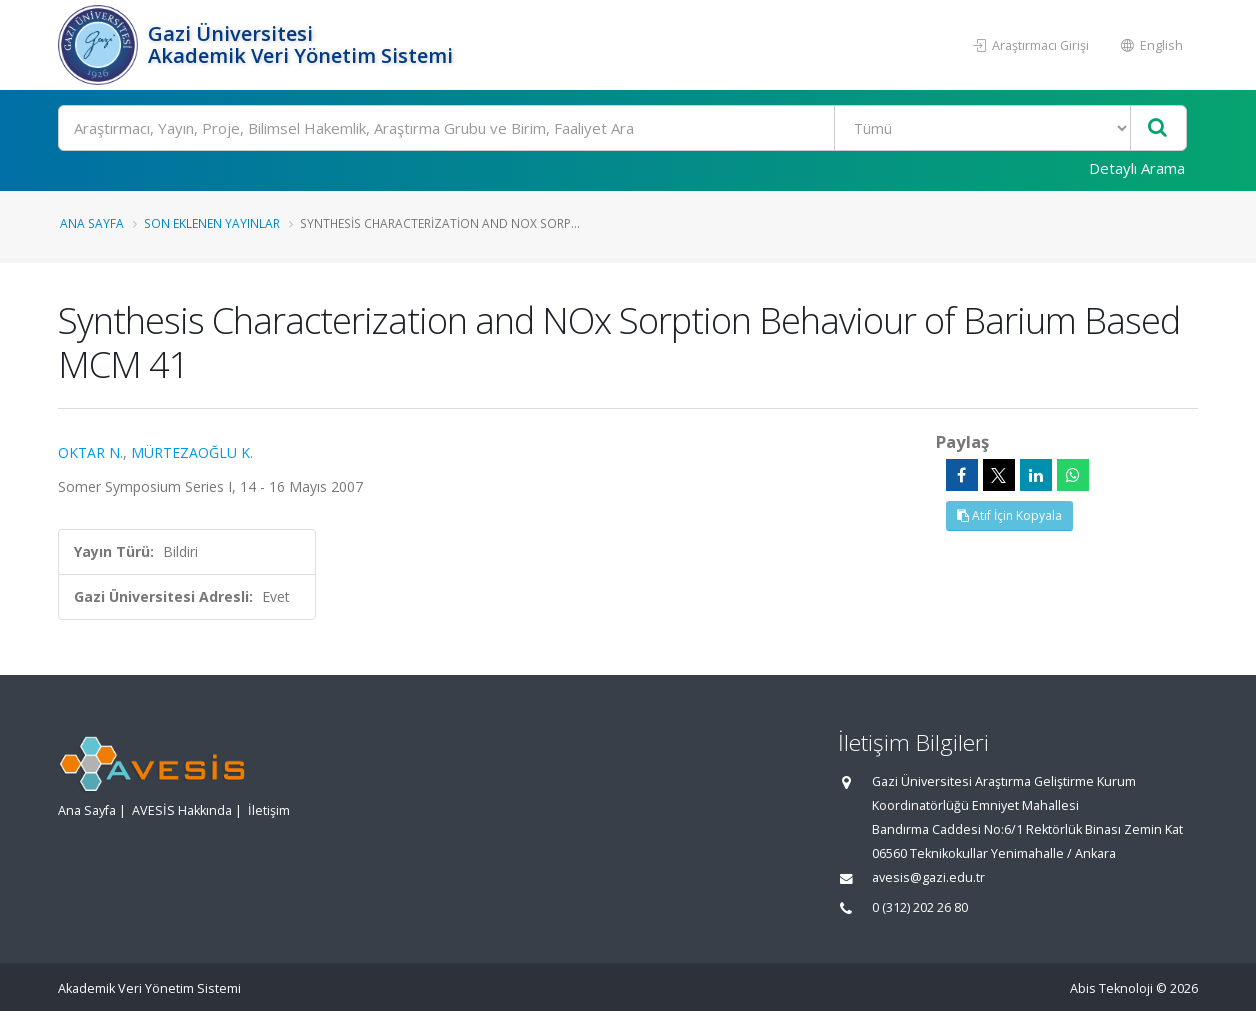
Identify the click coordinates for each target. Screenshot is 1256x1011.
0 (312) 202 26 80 (920, 907)
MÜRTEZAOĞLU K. (192, 452)
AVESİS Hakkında (182, 810)
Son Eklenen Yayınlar (212, 223)
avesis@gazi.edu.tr (928, 877)
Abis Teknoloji (1111, 988)
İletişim (269, 810)
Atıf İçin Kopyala (1009, 515)
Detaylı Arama (1137, 168)
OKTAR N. (90, 452)
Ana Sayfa (92, 223)
